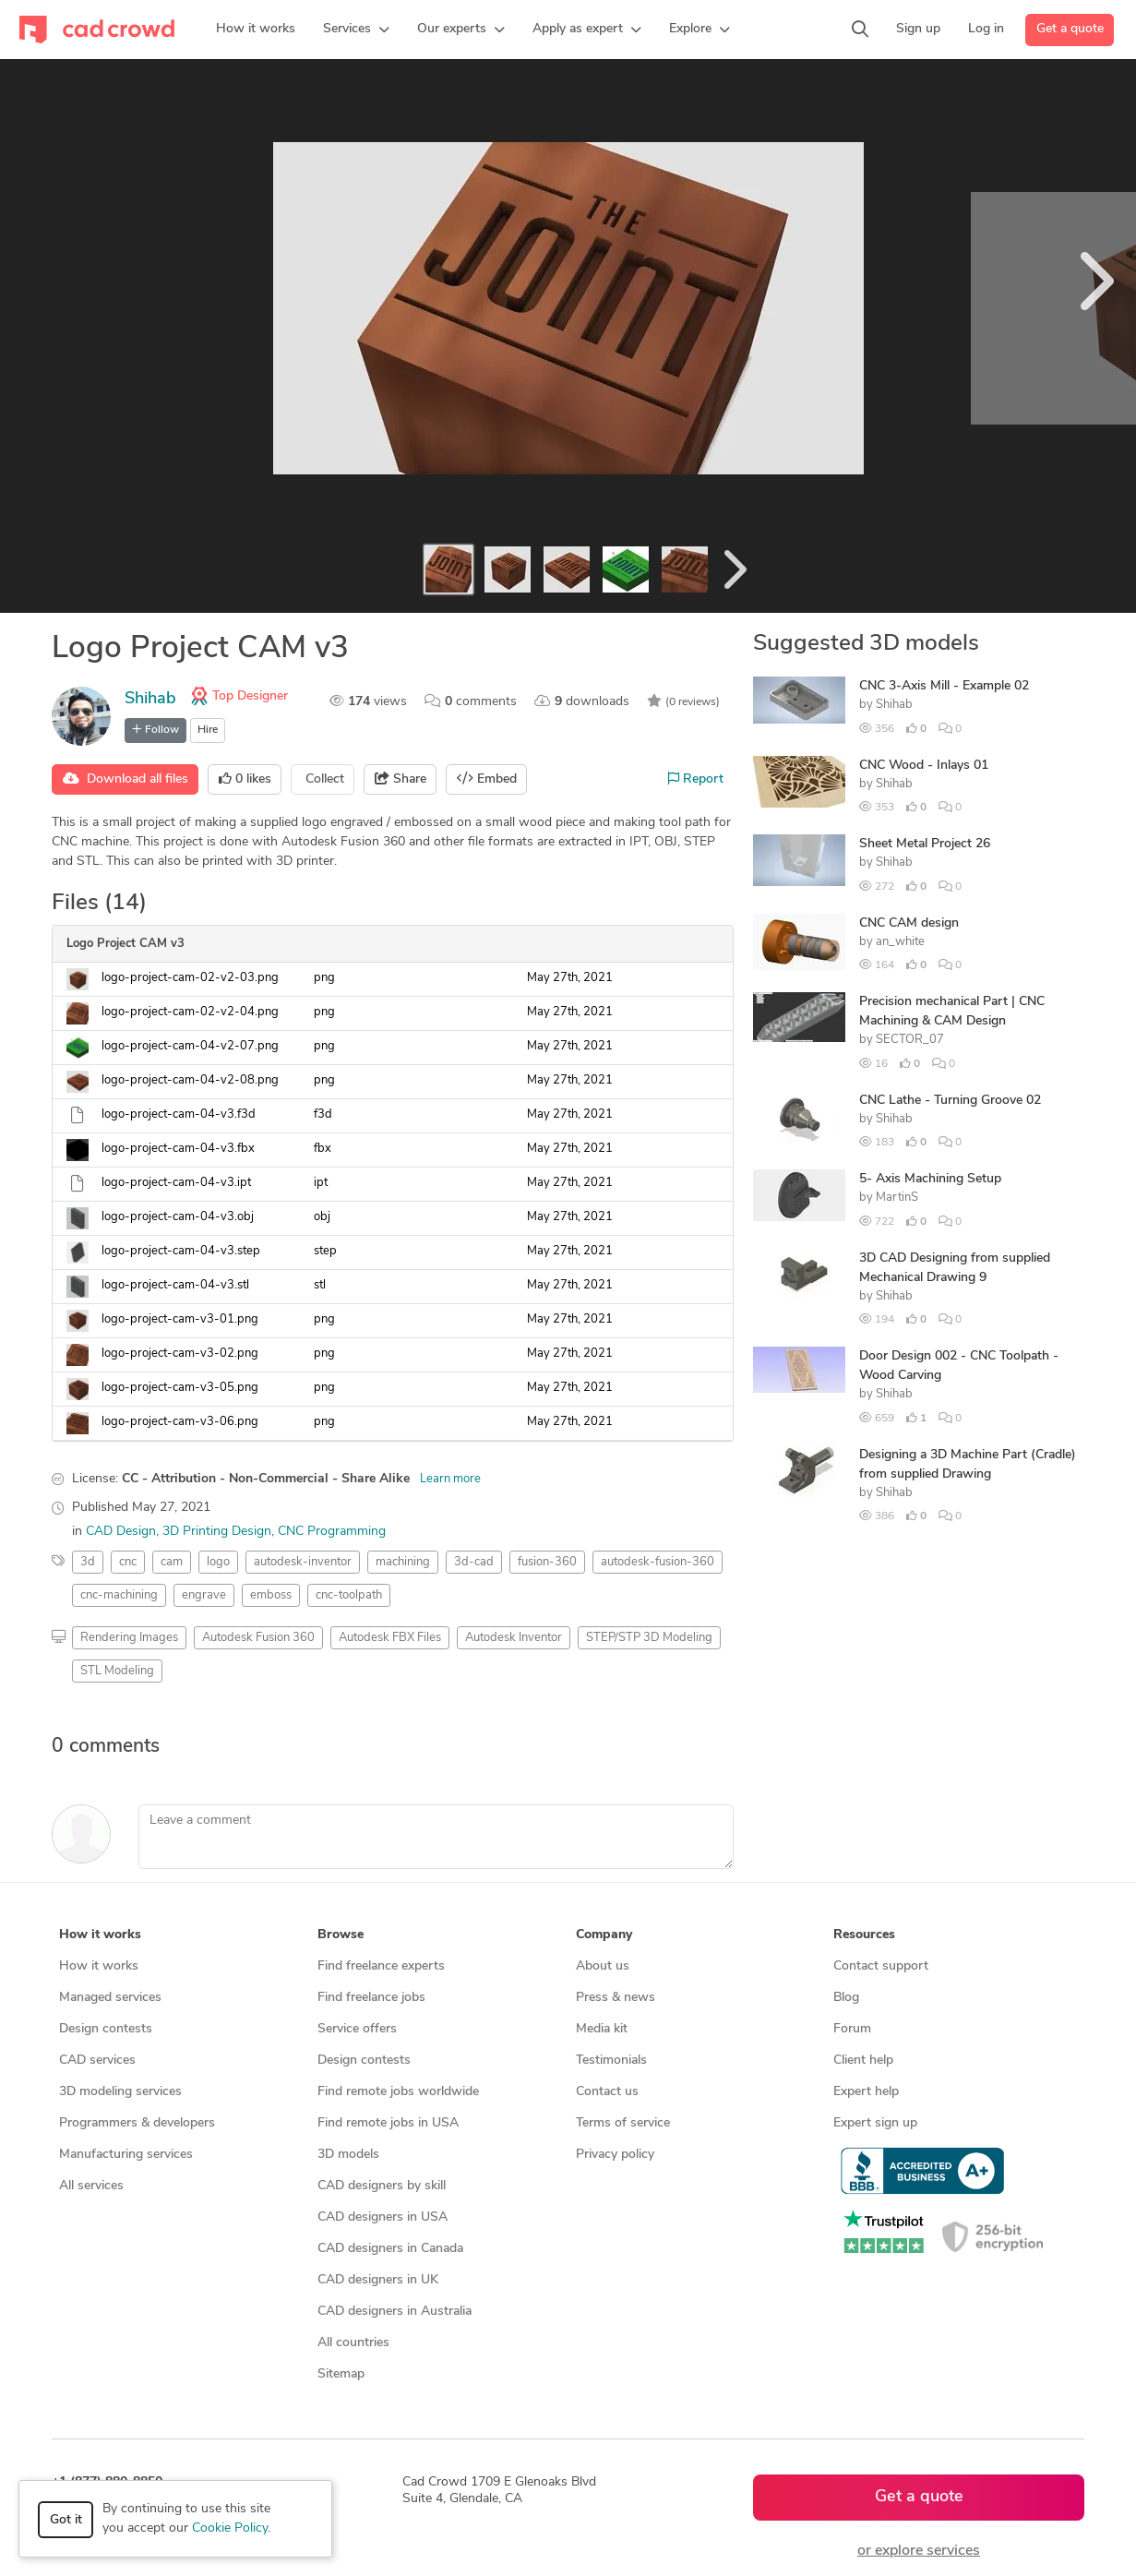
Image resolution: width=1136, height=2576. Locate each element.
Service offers (357, 2029)
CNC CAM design (909, 923)
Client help (863, 2060)
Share (400, 779)
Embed (487, 779)
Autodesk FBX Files (390, 1638)
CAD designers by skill (381, 2186)
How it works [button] (100, 1935)
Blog (846, 1998)
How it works (98, 1966)
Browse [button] (340, 1935)
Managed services (110, 1998)
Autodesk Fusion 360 (258, 1638)
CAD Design (121, 1532)
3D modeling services (120, 2092)
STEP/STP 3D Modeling (649, 1638)
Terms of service (623, 2123)
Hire (207, 730)
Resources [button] (864, 1935)
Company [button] (604, 1935)
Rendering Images (129, 1638)
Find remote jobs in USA (388, 2123)
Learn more (450, 1479)
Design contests (105, 2029)
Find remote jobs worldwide (398, 2092)
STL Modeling (117, 1671)
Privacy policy (615, 2155)
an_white (900, 942)
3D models (348, 2155)
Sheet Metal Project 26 (924, 844)
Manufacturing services (126, 2155)
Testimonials (611, 2060)
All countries (353, 2343)
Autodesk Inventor (513, 1638)
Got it (66, 2520)
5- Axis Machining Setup (930, 1179)
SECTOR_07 (910, 1040)
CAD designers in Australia (394, 2311)
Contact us (607, 2092)
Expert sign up (875, 2123)
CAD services (97, 2060)
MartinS (897, 1198)
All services (91, 2186)
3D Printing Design (216, 1532)
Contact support (880, 1966)
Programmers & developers (137, 2123)
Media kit (602, 2029)
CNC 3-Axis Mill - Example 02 (944, 686)
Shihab (150, 699)
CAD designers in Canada (390, 2249)
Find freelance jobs (371, 1998)
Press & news (615, 1998)
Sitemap (341, 2374)
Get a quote (1070, 29)
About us (602, 1966)
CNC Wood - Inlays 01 (923, 766)
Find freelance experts (381, 1966)
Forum (852, 2029)
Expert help (866, 2092)
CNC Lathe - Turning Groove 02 (950, 1101)
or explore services (918, 2551)
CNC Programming (332, 1532)
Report (695, 779)
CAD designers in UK (377, 2280)
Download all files (125, 779)
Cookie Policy (230, 2528)
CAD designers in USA (382, 2217)
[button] (356, 29)
